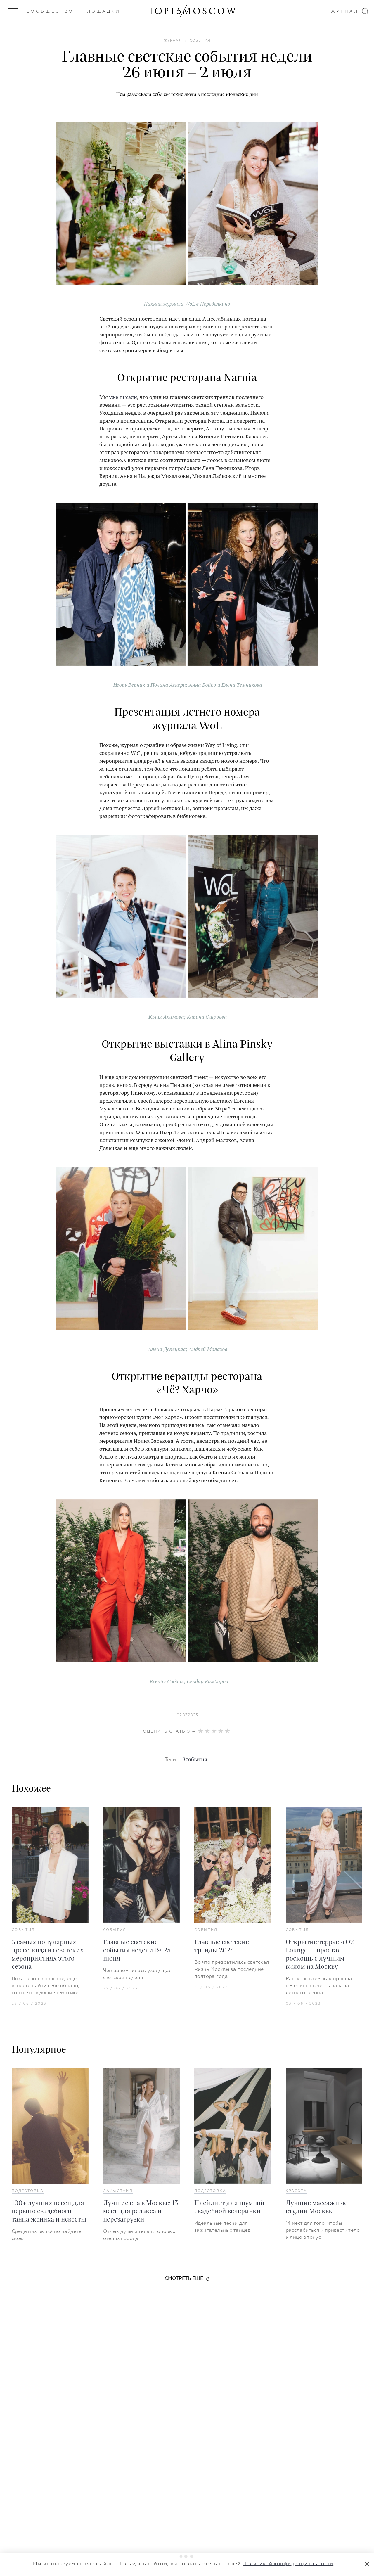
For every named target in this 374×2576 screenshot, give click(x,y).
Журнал (345, 11)
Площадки (101, 11)
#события (194, 1759)
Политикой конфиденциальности (288, 2564)
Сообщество (50, 11)
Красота (296, 2191)
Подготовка (28, 2191)
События (23, 1930)
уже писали (123, 396)
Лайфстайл (118, 2191)
